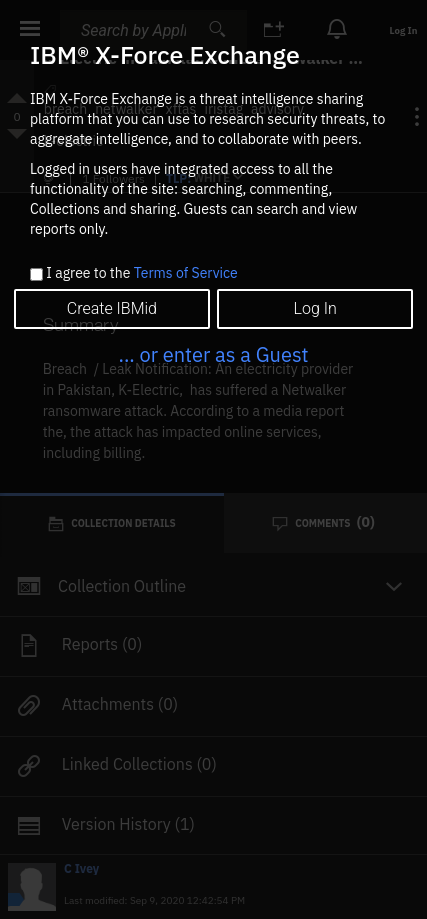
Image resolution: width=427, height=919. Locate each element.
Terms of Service (186, 273)
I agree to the (141, 274)
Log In (314, 308)
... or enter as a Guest (213, 354)
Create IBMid (112, 308)
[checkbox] (36, 274)
